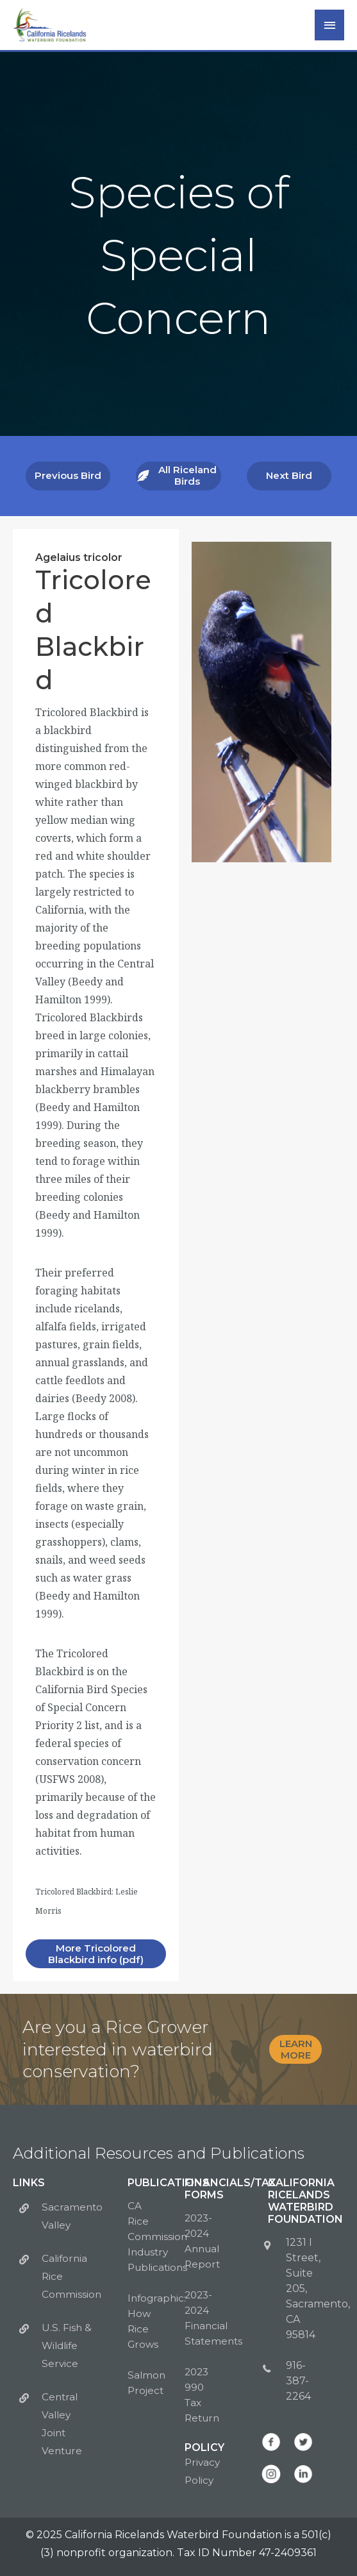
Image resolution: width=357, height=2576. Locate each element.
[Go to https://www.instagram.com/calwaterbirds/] (271, 2472)
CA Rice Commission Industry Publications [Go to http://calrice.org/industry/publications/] (159, 2234)
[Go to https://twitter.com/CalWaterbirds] (303, 2440)
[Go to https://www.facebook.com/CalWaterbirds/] (271, 2440)
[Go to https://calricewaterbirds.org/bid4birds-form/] (106, 2051)
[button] (68, 483)
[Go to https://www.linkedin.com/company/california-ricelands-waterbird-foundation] (303, 2472)
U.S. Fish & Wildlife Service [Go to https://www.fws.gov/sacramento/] (67, 2344)
